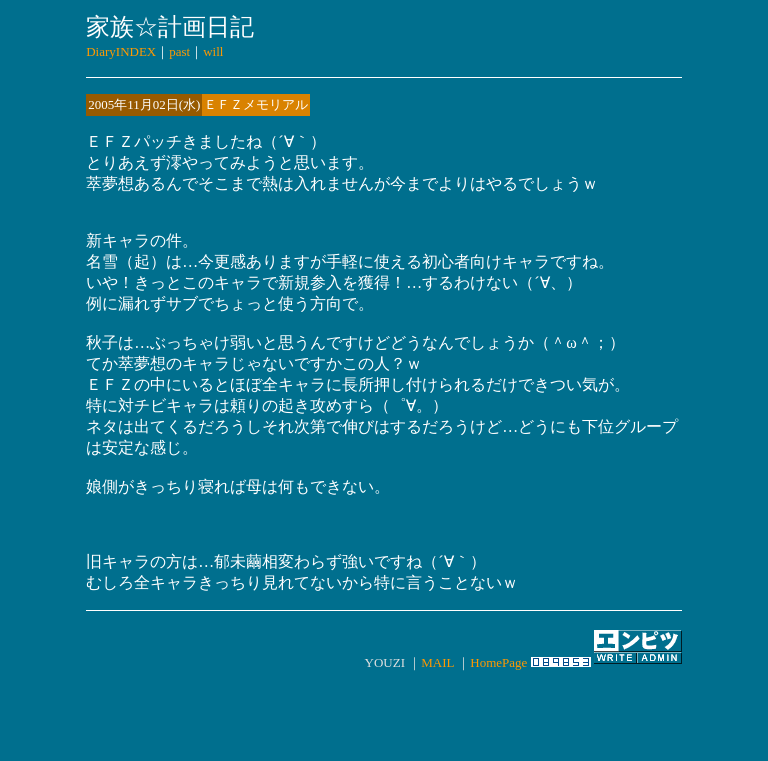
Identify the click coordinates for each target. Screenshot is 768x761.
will (213, 51)
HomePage (498, 662)
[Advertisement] (384, 705)
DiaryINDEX (121, 51)
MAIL (437, 662)
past (179, 51)
